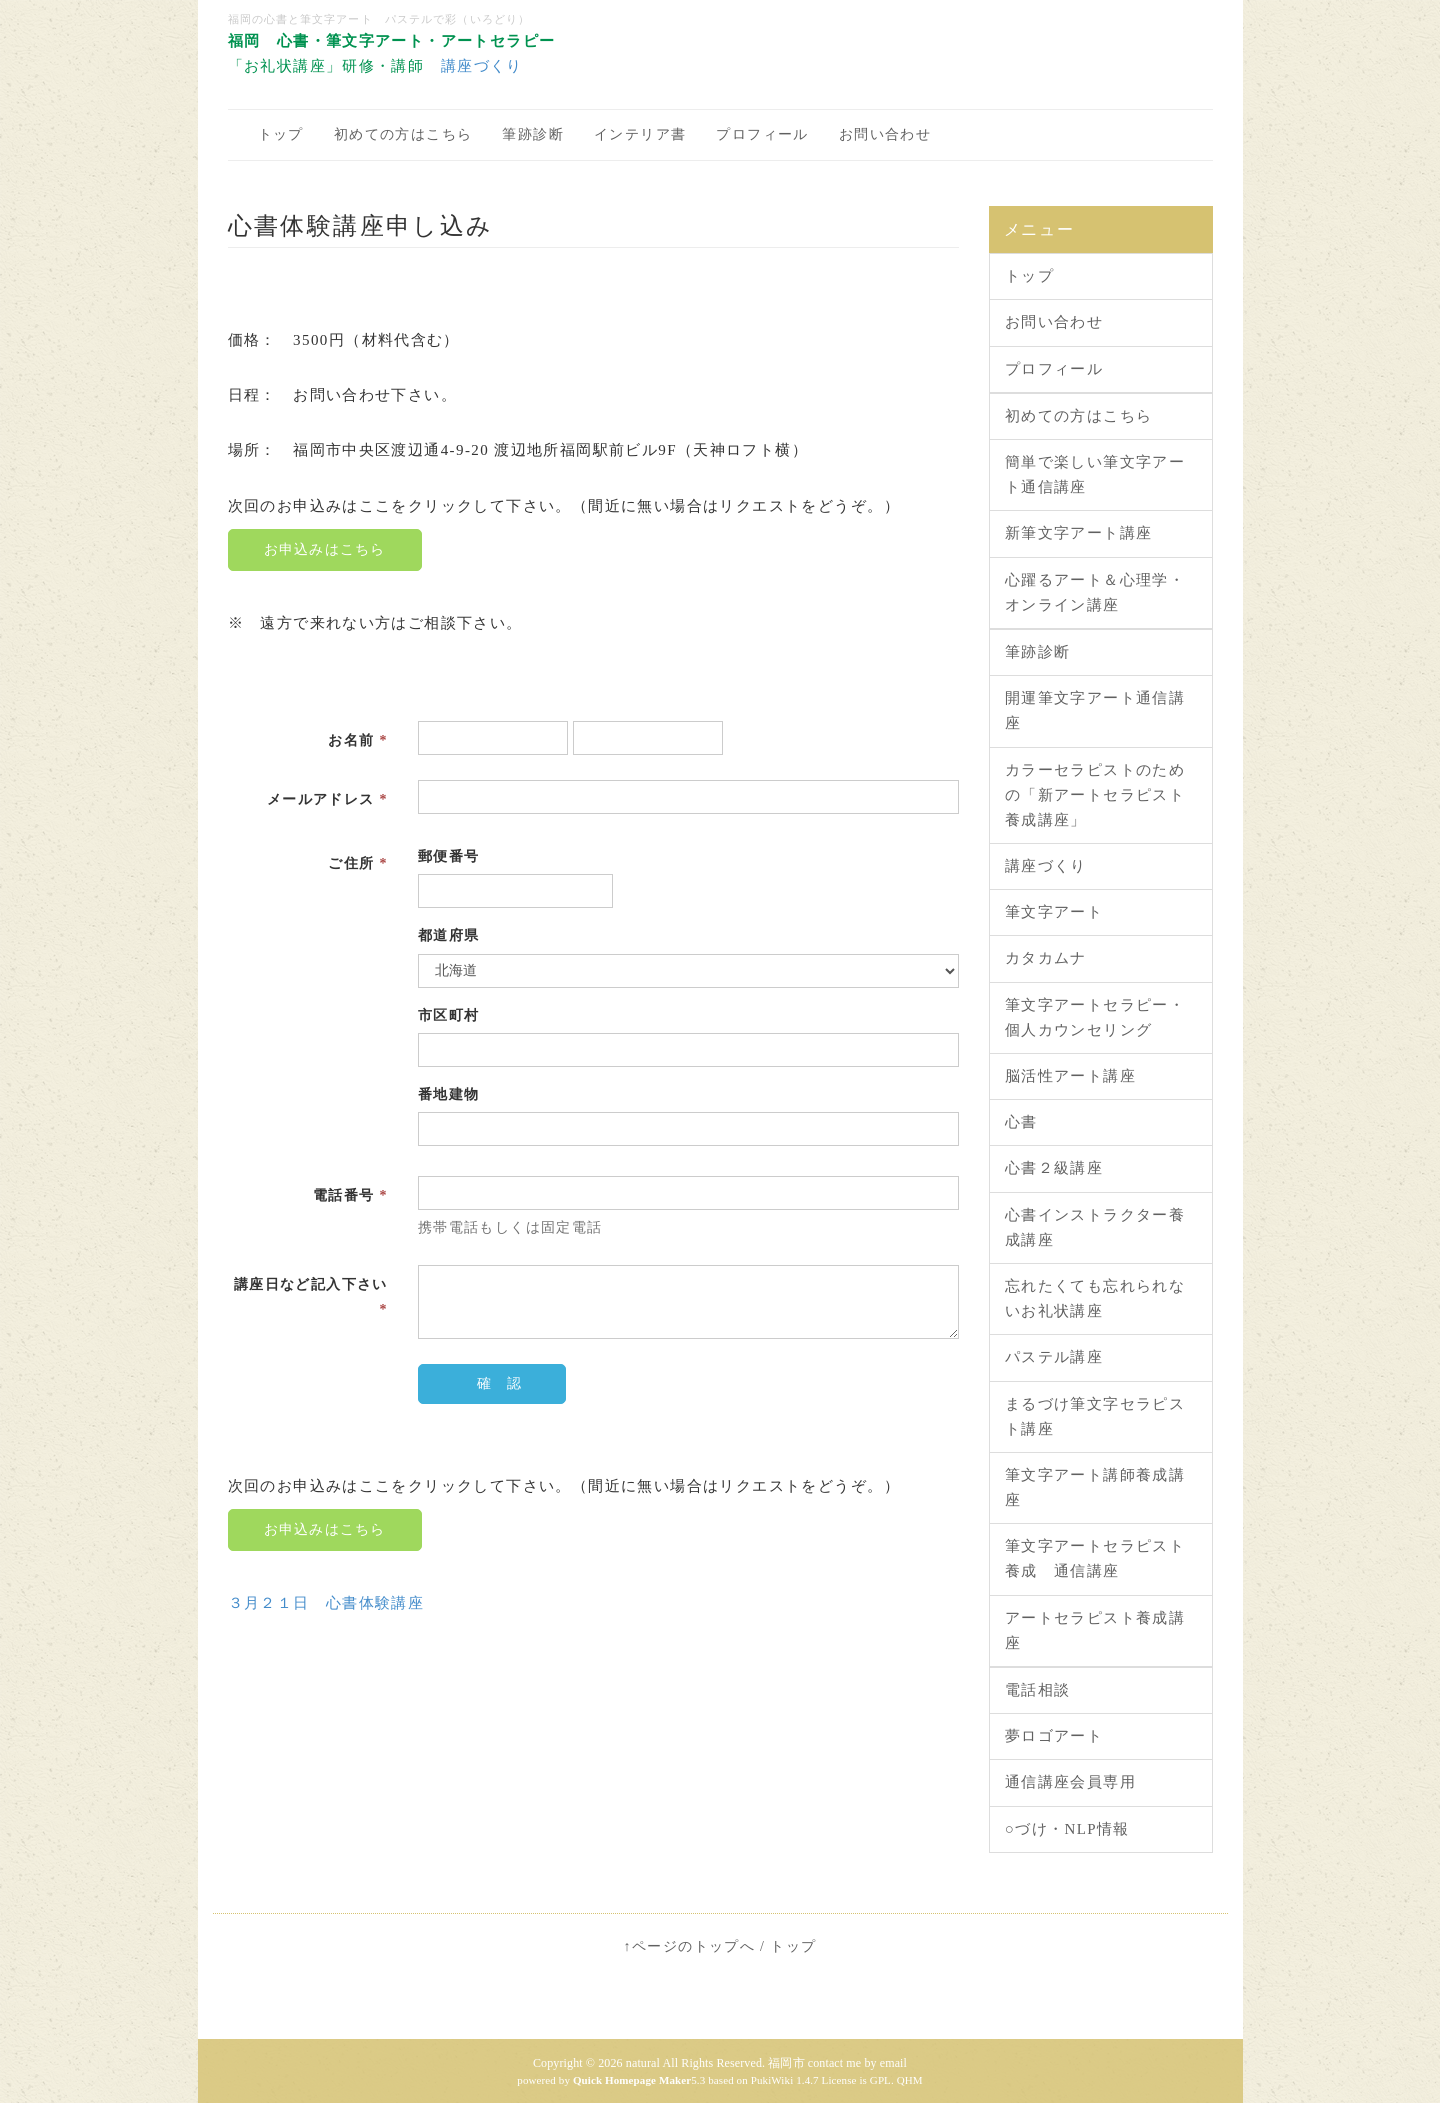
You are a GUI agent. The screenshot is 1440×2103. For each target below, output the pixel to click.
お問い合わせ (885, 134)
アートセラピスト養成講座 (1095, 1630)
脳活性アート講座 (1070, 1076)
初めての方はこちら (403, 134)
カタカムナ (1046, 958)
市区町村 (449, 1015)
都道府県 (449, 935)
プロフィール (762, 134)
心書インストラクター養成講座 (1095, 1227)
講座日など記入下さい (311, 1297)
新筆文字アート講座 (1079, 533)
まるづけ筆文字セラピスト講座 (1095, 1416)
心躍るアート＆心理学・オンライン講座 (1095, 592)
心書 (1021, 1122)
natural (643, 2063)
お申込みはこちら (325, 549)
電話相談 (1038, 1690)
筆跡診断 (533, 134)
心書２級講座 (1054, 1168)
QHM (910, 2080)
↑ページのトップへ (690, 1946)
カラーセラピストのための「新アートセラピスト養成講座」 (1095, 795)
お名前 (358, 740)
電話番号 (350, 1195)
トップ (281, 134)
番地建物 (449, 1094)
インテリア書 (640, 134)
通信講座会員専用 (1070, 1782)
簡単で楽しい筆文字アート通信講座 (1095, 474)
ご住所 (358, 863)
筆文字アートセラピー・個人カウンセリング (1095, 1017)
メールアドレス (327, 799)
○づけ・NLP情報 (1067, 1829)
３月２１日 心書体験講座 (326, 1603)
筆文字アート (1054, 912)
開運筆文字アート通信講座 (1095, 710)
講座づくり (482, 66)
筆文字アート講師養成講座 (1095, 1487)
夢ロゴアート (1054, 1736)
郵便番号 (449, 856)
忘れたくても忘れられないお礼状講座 (1095, 1298)
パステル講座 (1054, 1357)
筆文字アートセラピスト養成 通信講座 (1095, 1558)
